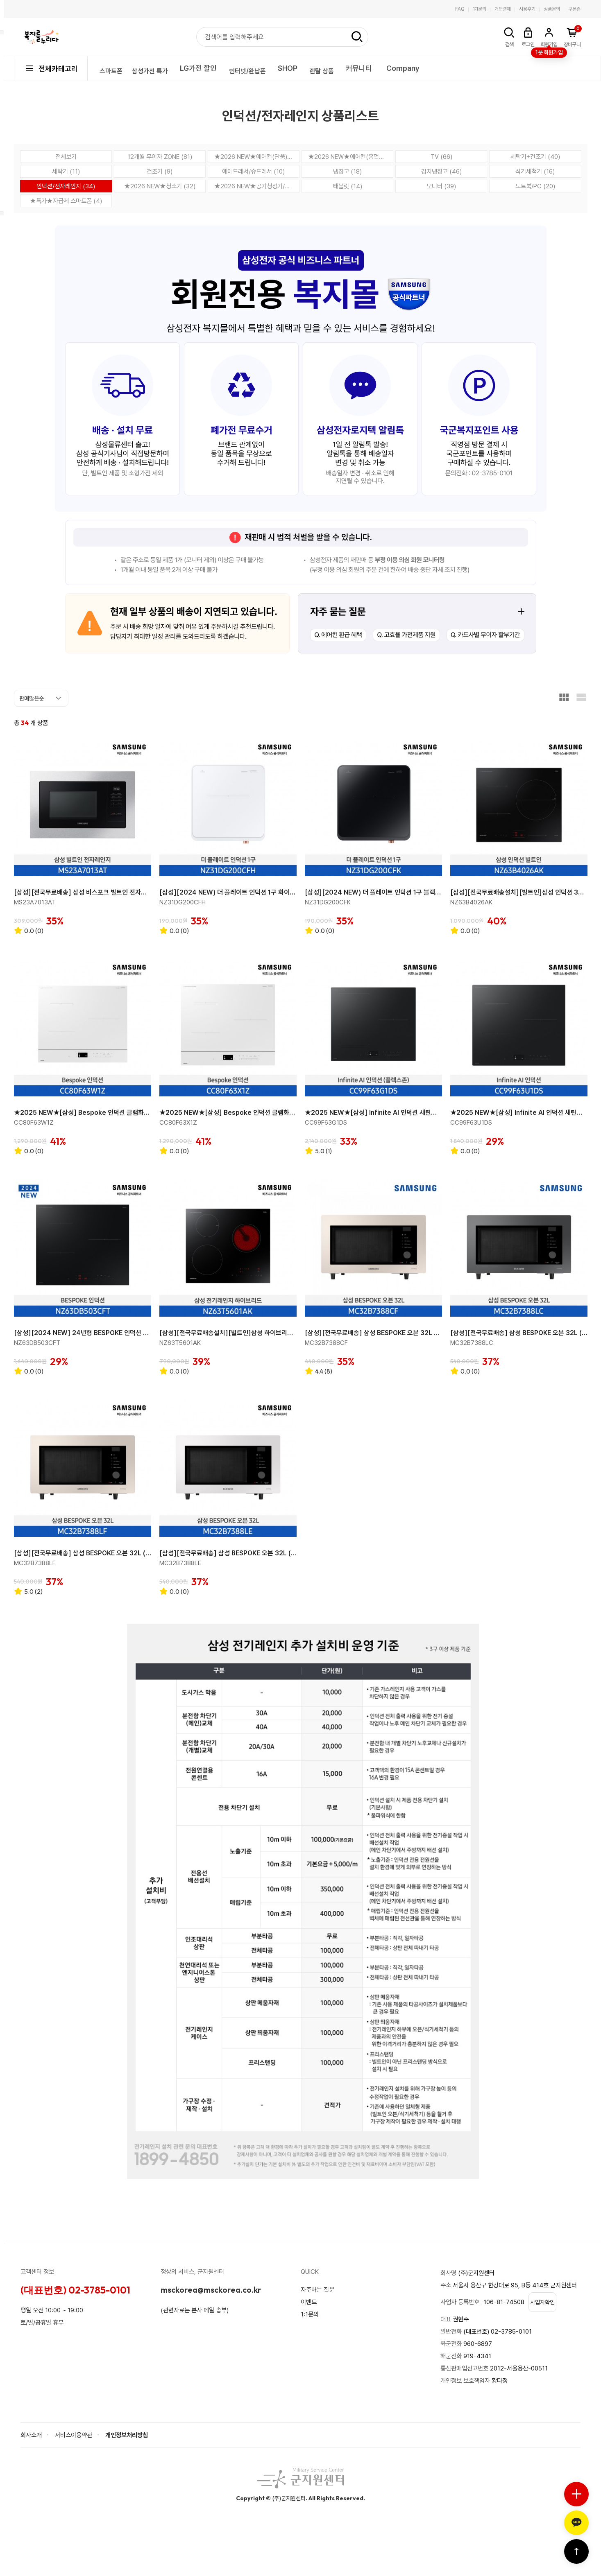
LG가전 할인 (216, 68)
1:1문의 (479, 9)
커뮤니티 (394, 68)
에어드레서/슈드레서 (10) (253, 171)
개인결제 (502, 9)
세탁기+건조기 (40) (535, 156)
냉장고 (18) (347, 171)
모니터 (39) (441, 186)
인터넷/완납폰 (270, 68)
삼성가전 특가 (163, 68)
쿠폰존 (574, 9)
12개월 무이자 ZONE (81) (160, 156)
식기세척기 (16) (535, 171)
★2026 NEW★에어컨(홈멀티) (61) (350, 156)
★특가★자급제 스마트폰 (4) (66, 201)
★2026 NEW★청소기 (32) (159, 186)
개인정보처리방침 (133, 2453)
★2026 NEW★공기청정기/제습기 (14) (256, 186)
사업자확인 (547, 2320)
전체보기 (65, 156)
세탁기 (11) (66, 171)
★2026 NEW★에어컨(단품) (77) (256, 156)
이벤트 (309, 2310)
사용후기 (527, 9)
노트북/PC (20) (535, 186)
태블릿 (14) (347, 186)
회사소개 (31, 2453)
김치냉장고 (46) (441, 171)
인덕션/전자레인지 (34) (66, 186)
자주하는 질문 (319, 2297)
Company (438, 68)
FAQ (460, 9)
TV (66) (441, 156)
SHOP (315, 68)
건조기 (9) (160, 171)
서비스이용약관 (77, 2453)
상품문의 (552, 9)
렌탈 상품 (353, 68)
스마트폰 (115, 68)
